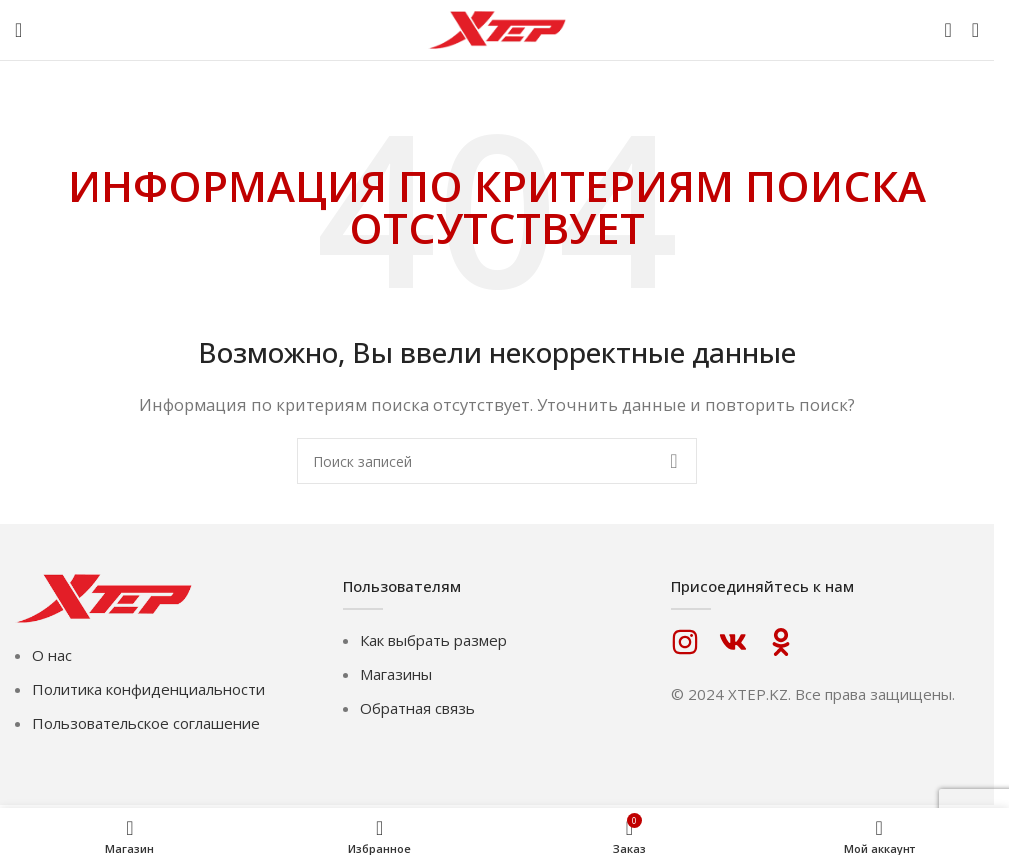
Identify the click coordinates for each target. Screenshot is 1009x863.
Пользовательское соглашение (146, 723)
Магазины (396, 674)
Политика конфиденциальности (148, 689)
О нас (52, 655)
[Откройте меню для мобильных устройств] (18, 30)
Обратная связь (417, 708)
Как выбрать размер (433, 640)
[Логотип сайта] (497, 28)
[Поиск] (947, 30)
